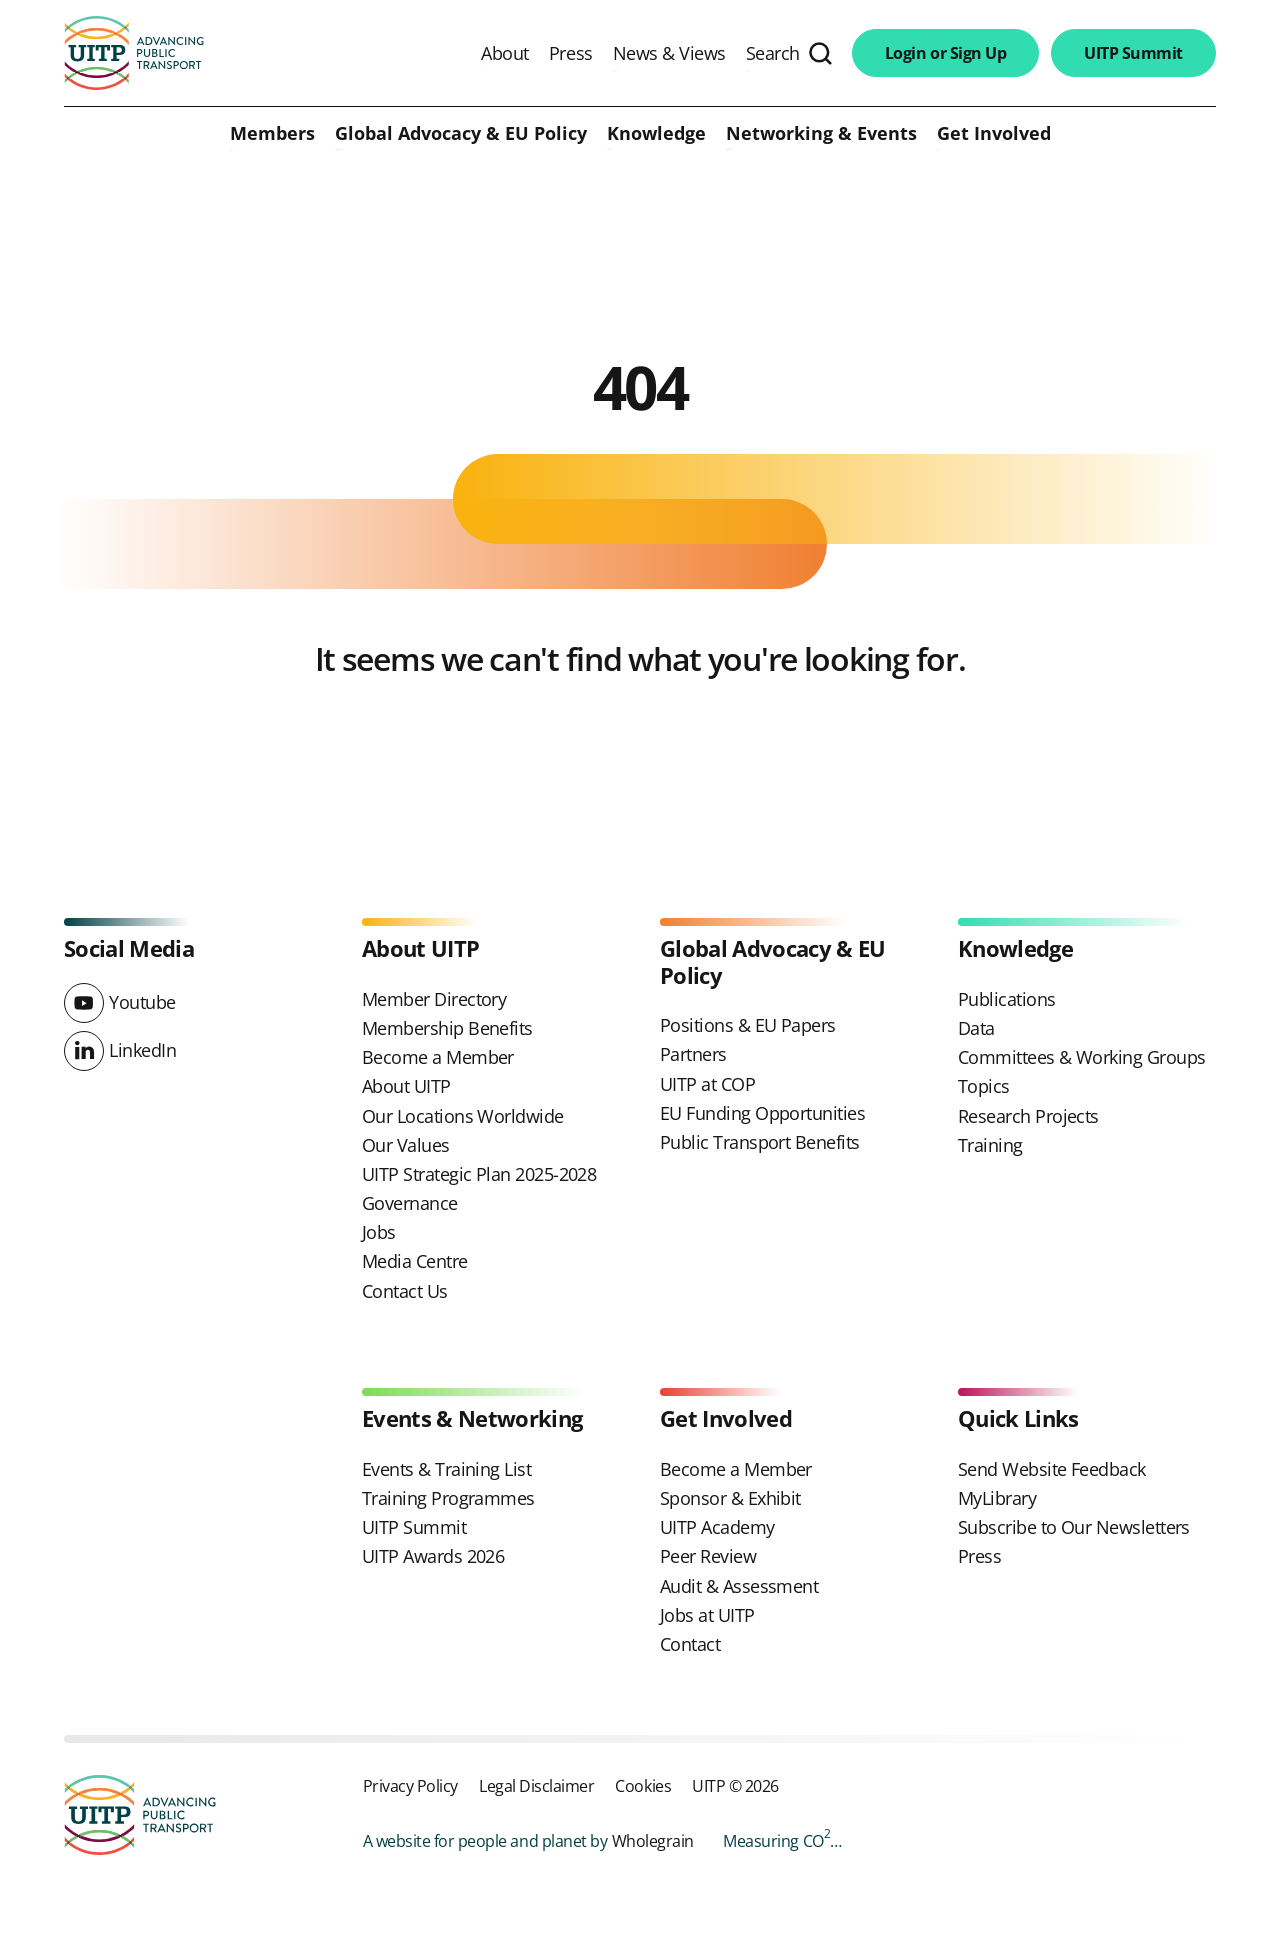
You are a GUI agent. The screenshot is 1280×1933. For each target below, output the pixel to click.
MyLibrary (997, 1498)
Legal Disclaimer (536, 1785)
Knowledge (656, 134)
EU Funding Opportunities (762, 1113)
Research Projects (1028, 1116)
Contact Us (405, 1291)
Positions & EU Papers (748, 1025)
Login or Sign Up (945, 53)
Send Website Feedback (1052, 1469)
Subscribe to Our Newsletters (1074, 1527)
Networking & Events (821, 134)
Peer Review (708, 1556)
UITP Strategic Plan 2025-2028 (479, 1174)
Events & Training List (446, 1469)
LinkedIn (142, 1050)
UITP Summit (1133, 53)
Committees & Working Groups (1081, 1057)
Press (571, 53)
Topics (984, 1086)
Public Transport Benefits (760, 1142)
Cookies (643, 1785)
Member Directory (434, 999)
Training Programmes (448, 1498)
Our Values (406, 1145)
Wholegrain (653, 1840)
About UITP (406, 1086)
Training (990, 1145)
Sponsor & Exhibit (730, 1498)
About (505, 53)
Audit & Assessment (739, 1586)
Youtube (142, 1002)
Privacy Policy (410, 1785)
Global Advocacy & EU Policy (461, 134)
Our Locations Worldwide (463, 1116)
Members (272, 134)
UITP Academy (717, 1527)
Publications (1007, 999)
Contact (690, 1644)
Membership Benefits (447, 1028)
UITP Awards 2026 (433, 1556)
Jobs (379, 1232)
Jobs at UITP (707, 1615)
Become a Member (438, 1057)
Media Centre (415, 1261)
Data (976, 1028)
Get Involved (994, 134)
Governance (410, 1203)
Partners (693, 1054)
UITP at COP (707, 1084)
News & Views (669, 53)
